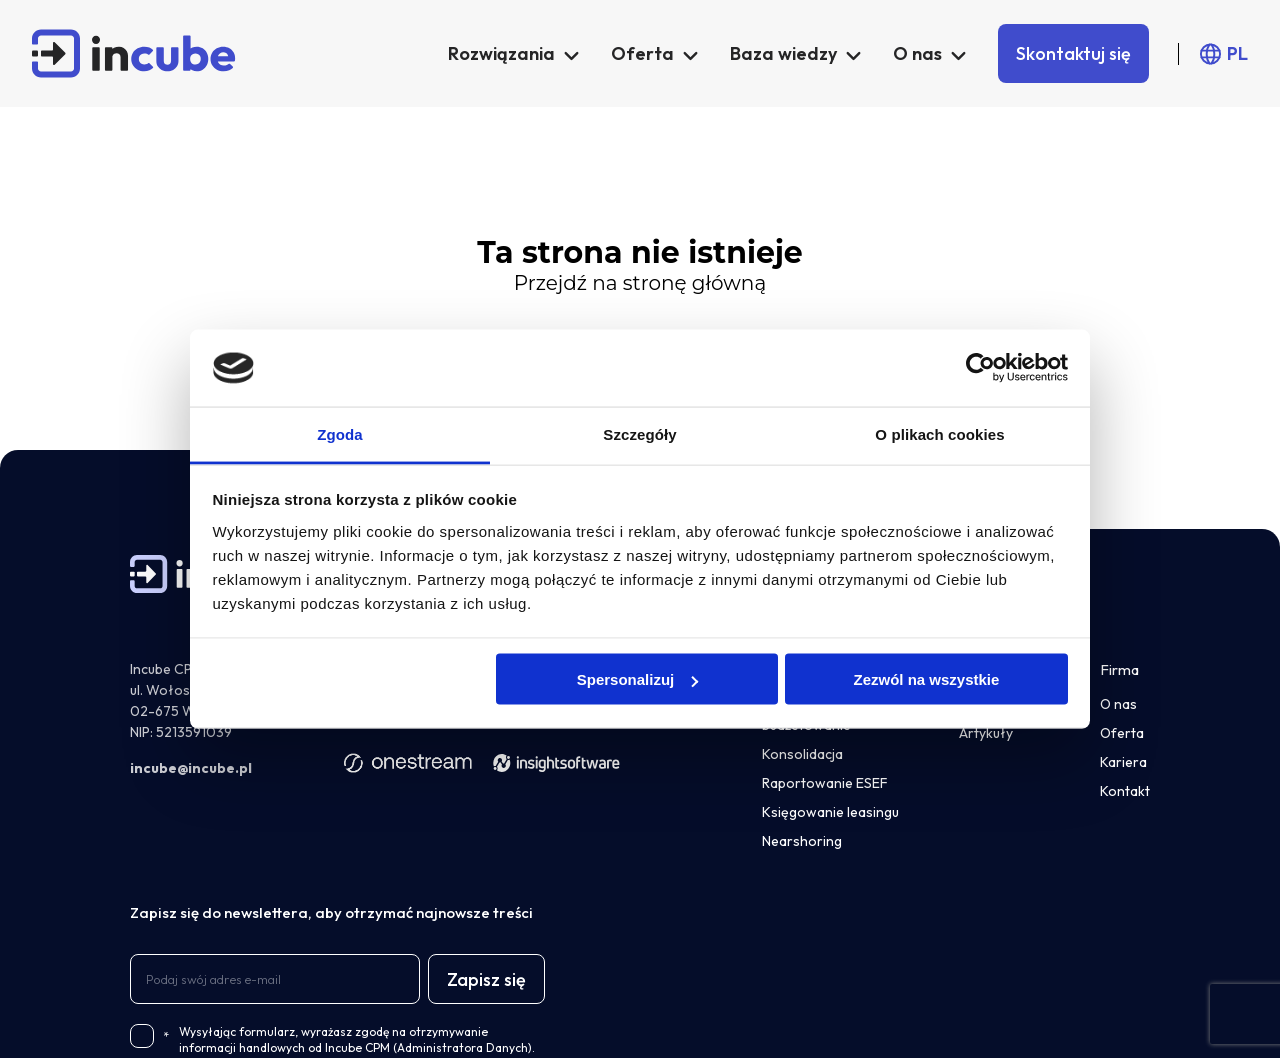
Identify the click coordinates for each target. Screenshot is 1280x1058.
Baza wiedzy (783, 53)
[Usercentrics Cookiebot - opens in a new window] (980, 368)
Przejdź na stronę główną (640, 283)
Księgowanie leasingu (830, 812)
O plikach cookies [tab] (939, 433)
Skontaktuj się (1073, 53)
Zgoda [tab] (340, 433)
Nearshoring (802, 841)
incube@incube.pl (191, 768)
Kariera (1123, 762)
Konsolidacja (802, 754)
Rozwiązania (501, 53)
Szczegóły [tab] (639, 433)
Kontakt (1125, 791)
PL (1237, 53)
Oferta (642, 53)
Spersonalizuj (638, 679)
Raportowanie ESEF (825, 783)
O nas (917, 53)
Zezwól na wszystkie (926, 679)
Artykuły (986, 733)
